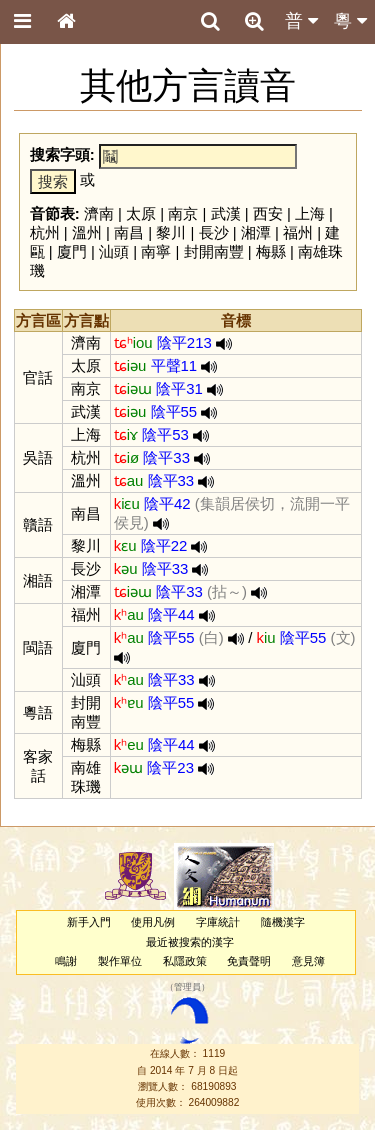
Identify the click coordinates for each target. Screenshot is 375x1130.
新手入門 (89, 922)
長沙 (214, 232)
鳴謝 (66, 961)
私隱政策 (185, 961)
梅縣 (271, 251)
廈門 (72, 251)
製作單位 (120, 961)
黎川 (171, 232)
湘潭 (256, 232)
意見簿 (308, 961)
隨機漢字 (283, 922)
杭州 (45, 232)
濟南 (99, 213)
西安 (268, 213)
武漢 (226, 213)
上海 (310, 213)
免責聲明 (249, 961)
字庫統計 (218, 922)
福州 (298, 232)
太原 (141, 213)
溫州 (87, 232)
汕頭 (114, 251)
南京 (183, 213)
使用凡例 (153, 922)
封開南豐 (214, 251)
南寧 (156, 251)
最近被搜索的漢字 (190, 942)
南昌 (129, 232)
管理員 (187, 987)
